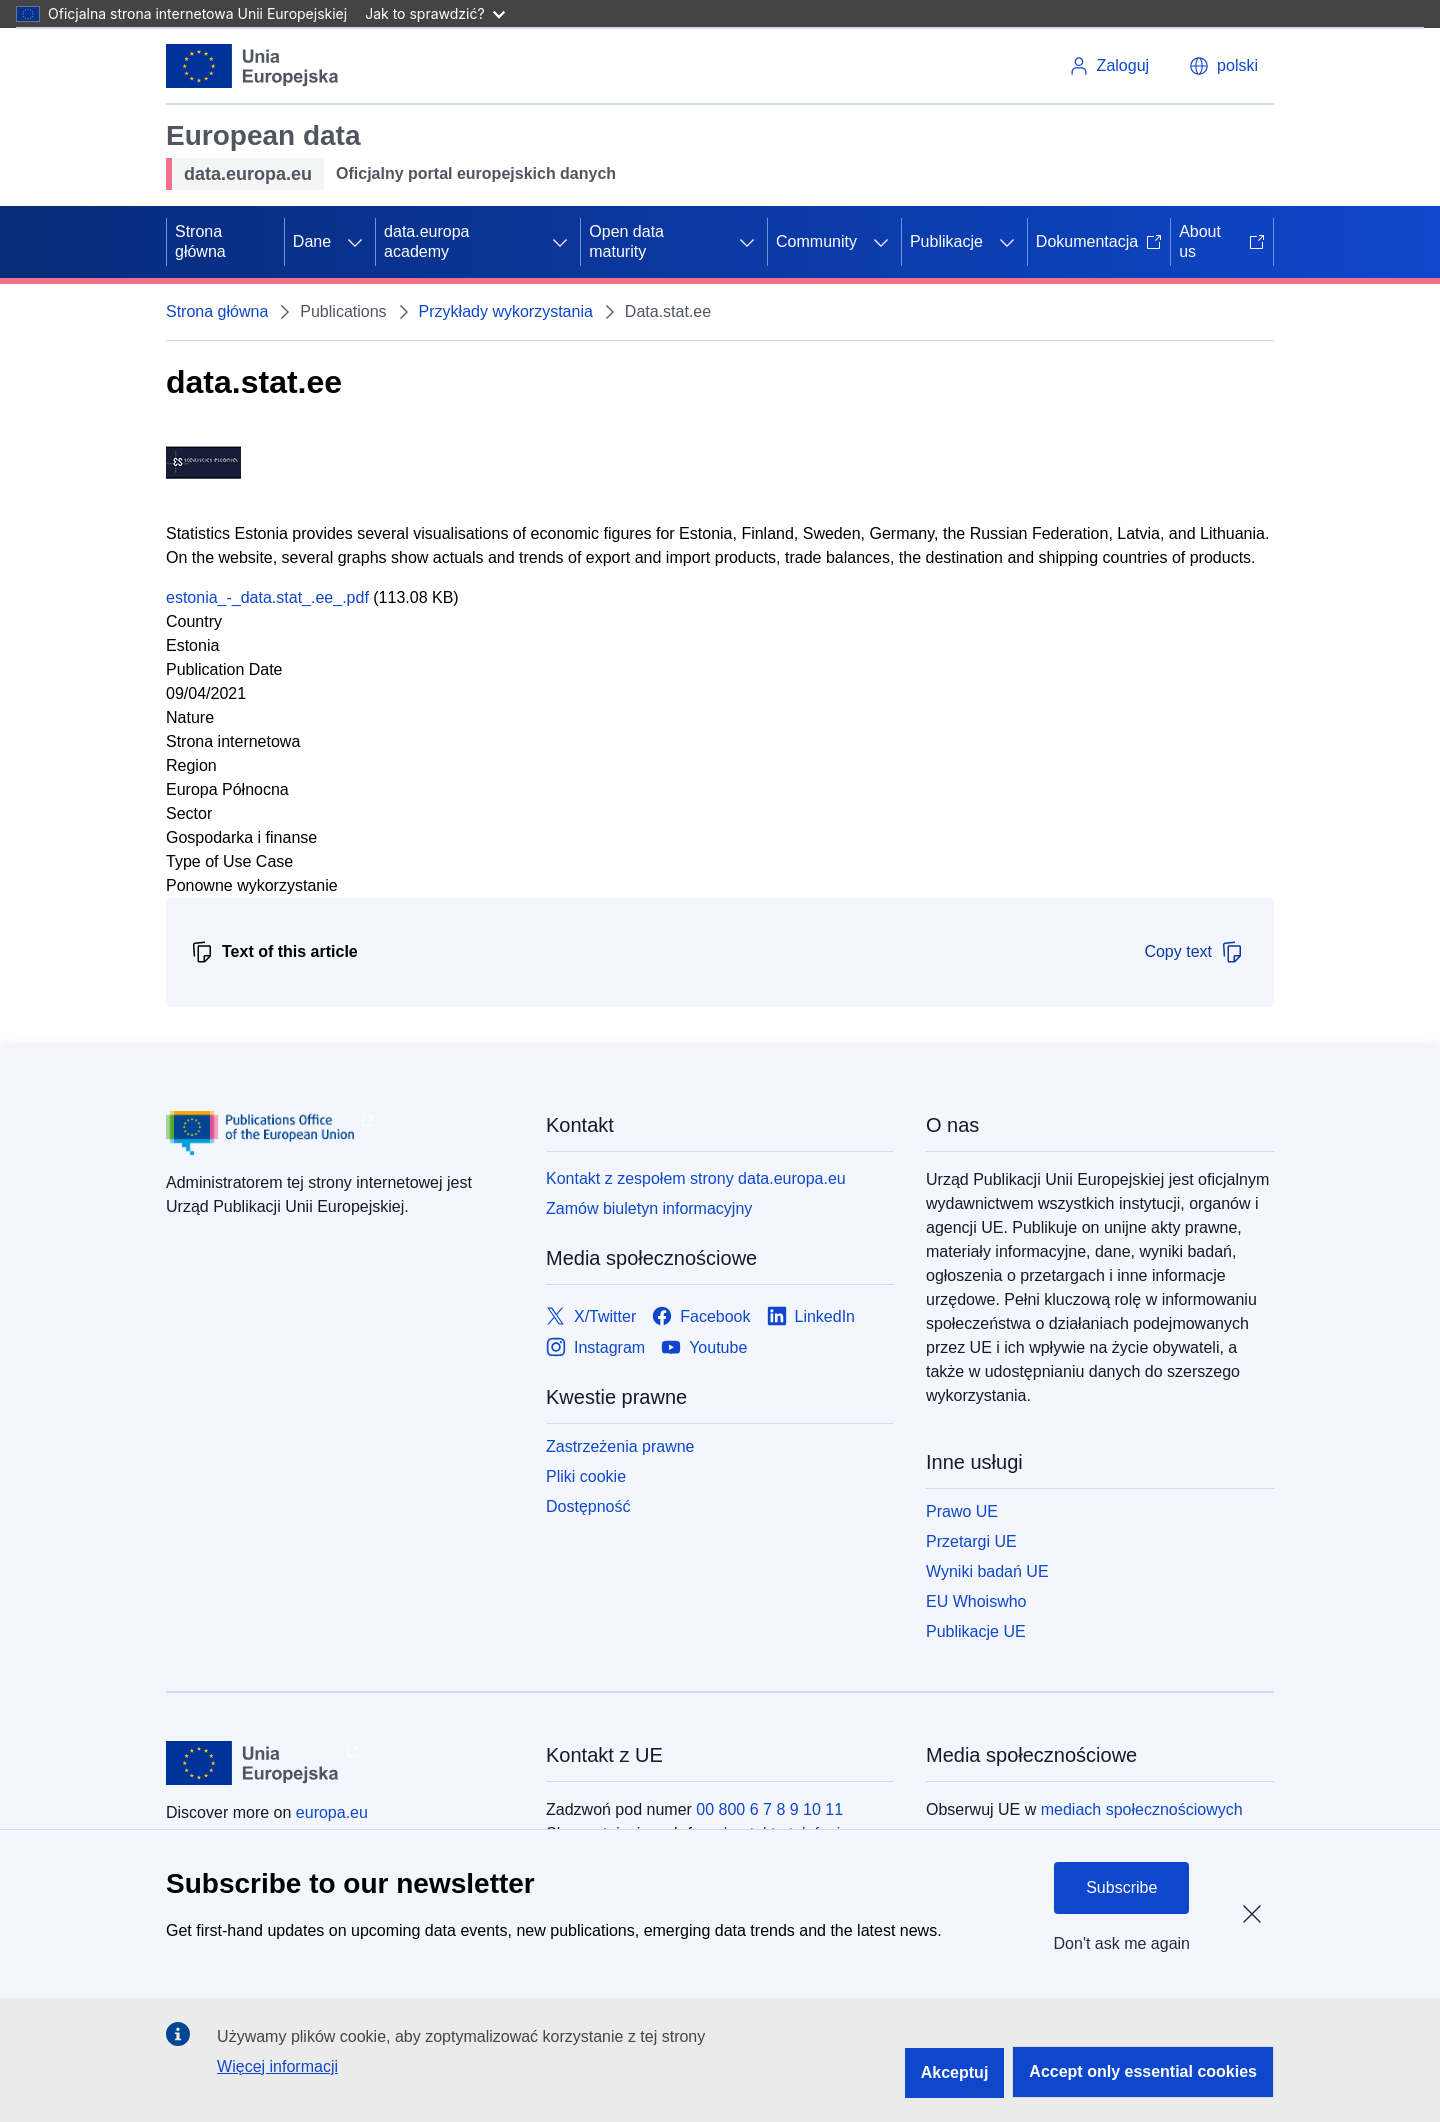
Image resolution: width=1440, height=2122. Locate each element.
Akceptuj (955, 2072)
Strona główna (200, 241)
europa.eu (332, 1812)
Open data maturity (626, 241)
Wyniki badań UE (987, 1571)
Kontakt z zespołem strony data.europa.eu (696, 1178)
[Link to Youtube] (704, 1347)
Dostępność (588, 1506)
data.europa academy (426, 241)
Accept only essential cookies (1143, 2071)
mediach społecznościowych (1142, 1809)
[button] (1223, 66)
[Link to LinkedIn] (811, 1316)
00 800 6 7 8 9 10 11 (769, 1809)
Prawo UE (962, 1511)
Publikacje (946, 241)
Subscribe (1121, 1887)
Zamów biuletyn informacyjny (649, 1208)
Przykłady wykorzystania (506, 311)
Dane (312, 241)
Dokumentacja (1099, 241)
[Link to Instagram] (595, 1347)
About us (1222, 241)
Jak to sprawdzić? (434, 13)
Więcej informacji (277, 2066)
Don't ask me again (1122, 1943)
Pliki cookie (586, 1476)
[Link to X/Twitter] (591, 1316)
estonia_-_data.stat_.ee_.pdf (267, 597)
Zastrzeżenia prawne (620, 1446)
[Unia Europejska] (252, 66)
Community (816, 241)
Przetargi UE (971, 1541)
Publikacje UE (976, 1631)
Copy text (1194, 952)
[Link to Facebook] (701, 1316)
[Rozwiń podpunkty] (355, 242)
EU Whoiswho (976, 1601)
